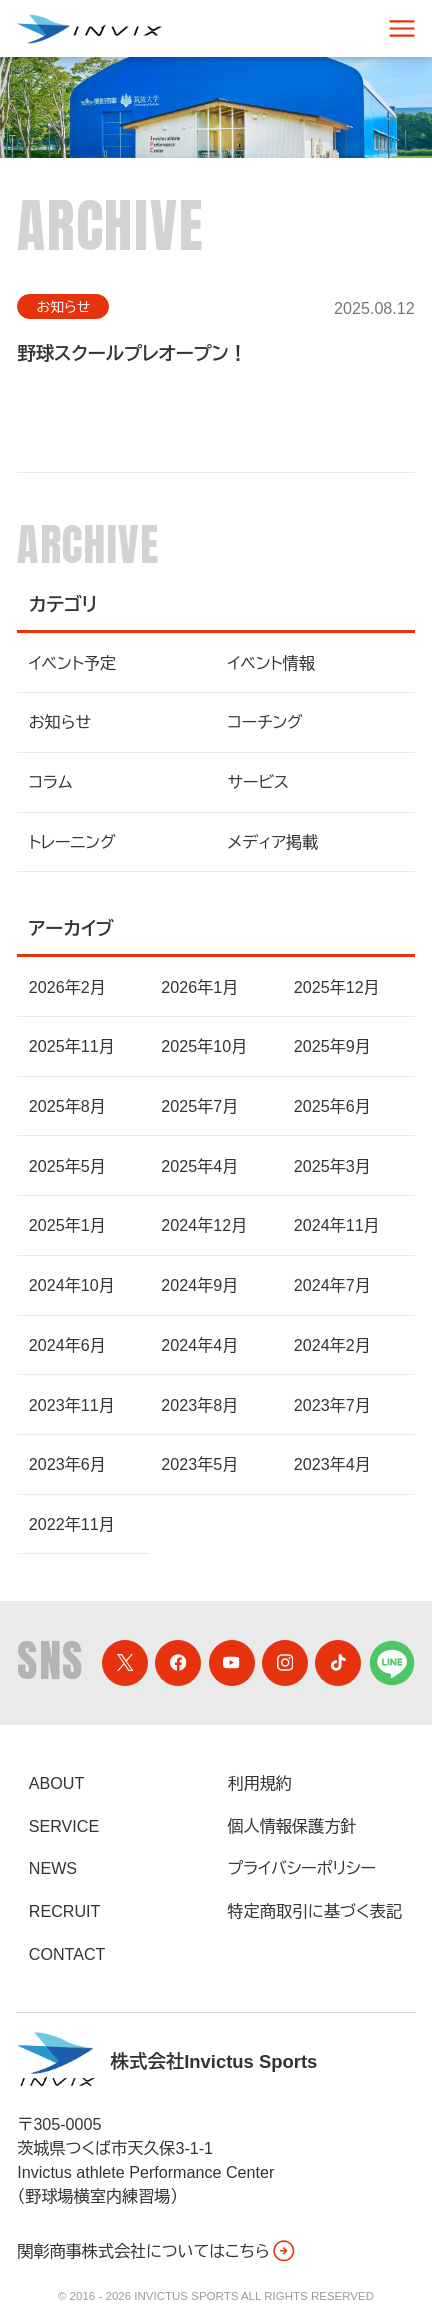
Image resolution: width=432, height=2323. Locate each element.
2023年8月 (199, 1405)
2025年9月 (332, 1046)
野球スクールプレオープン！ (132, 353)
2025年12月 (337, 987)
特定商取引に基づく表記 (315, 1911)
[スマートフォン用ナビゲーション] (402, 28)
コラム (51, 782)
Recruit (65, 1911)
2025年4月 (199, 1166)
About (57, 1783)
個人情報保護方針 (292, 1826)
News (53, 1868)
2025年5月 (67, 1166)
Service (64, 1826)
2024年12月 (204, 1225)
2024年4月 (199, 1345)
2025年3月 (332, 1166)
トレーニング (72, 842)
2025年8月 (67, 1106)
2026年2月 (67, 987)
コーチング (265, 722)
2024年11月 (337, 1225)
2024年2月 (332, 1345)
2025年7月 (199, 1106)
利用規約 (260, 1783)
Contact (67, 1954)
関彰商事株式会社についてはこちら (157, 2251)
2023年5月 (199, 1464)
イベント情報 (271, 663)
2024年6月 (67, 1345)
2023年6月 (67, 1464)
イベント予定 (72, 663)
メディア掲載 (273, 842)
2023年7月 (332, 1405)
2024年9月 (199, 1285)
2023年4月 (332, 1464)
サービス (259, 782)
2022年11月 (72, 1524)
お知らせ (63, 307)
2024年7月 (332, 1285)
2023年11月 (72, 1405)
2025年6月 (332, 1106)
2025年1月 (67, 1225)
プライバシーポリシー (302, 1868)
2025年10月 (204, 1046)
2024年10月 (72, 1285)
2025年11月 (72, 1046)
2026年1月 (199, 987)
